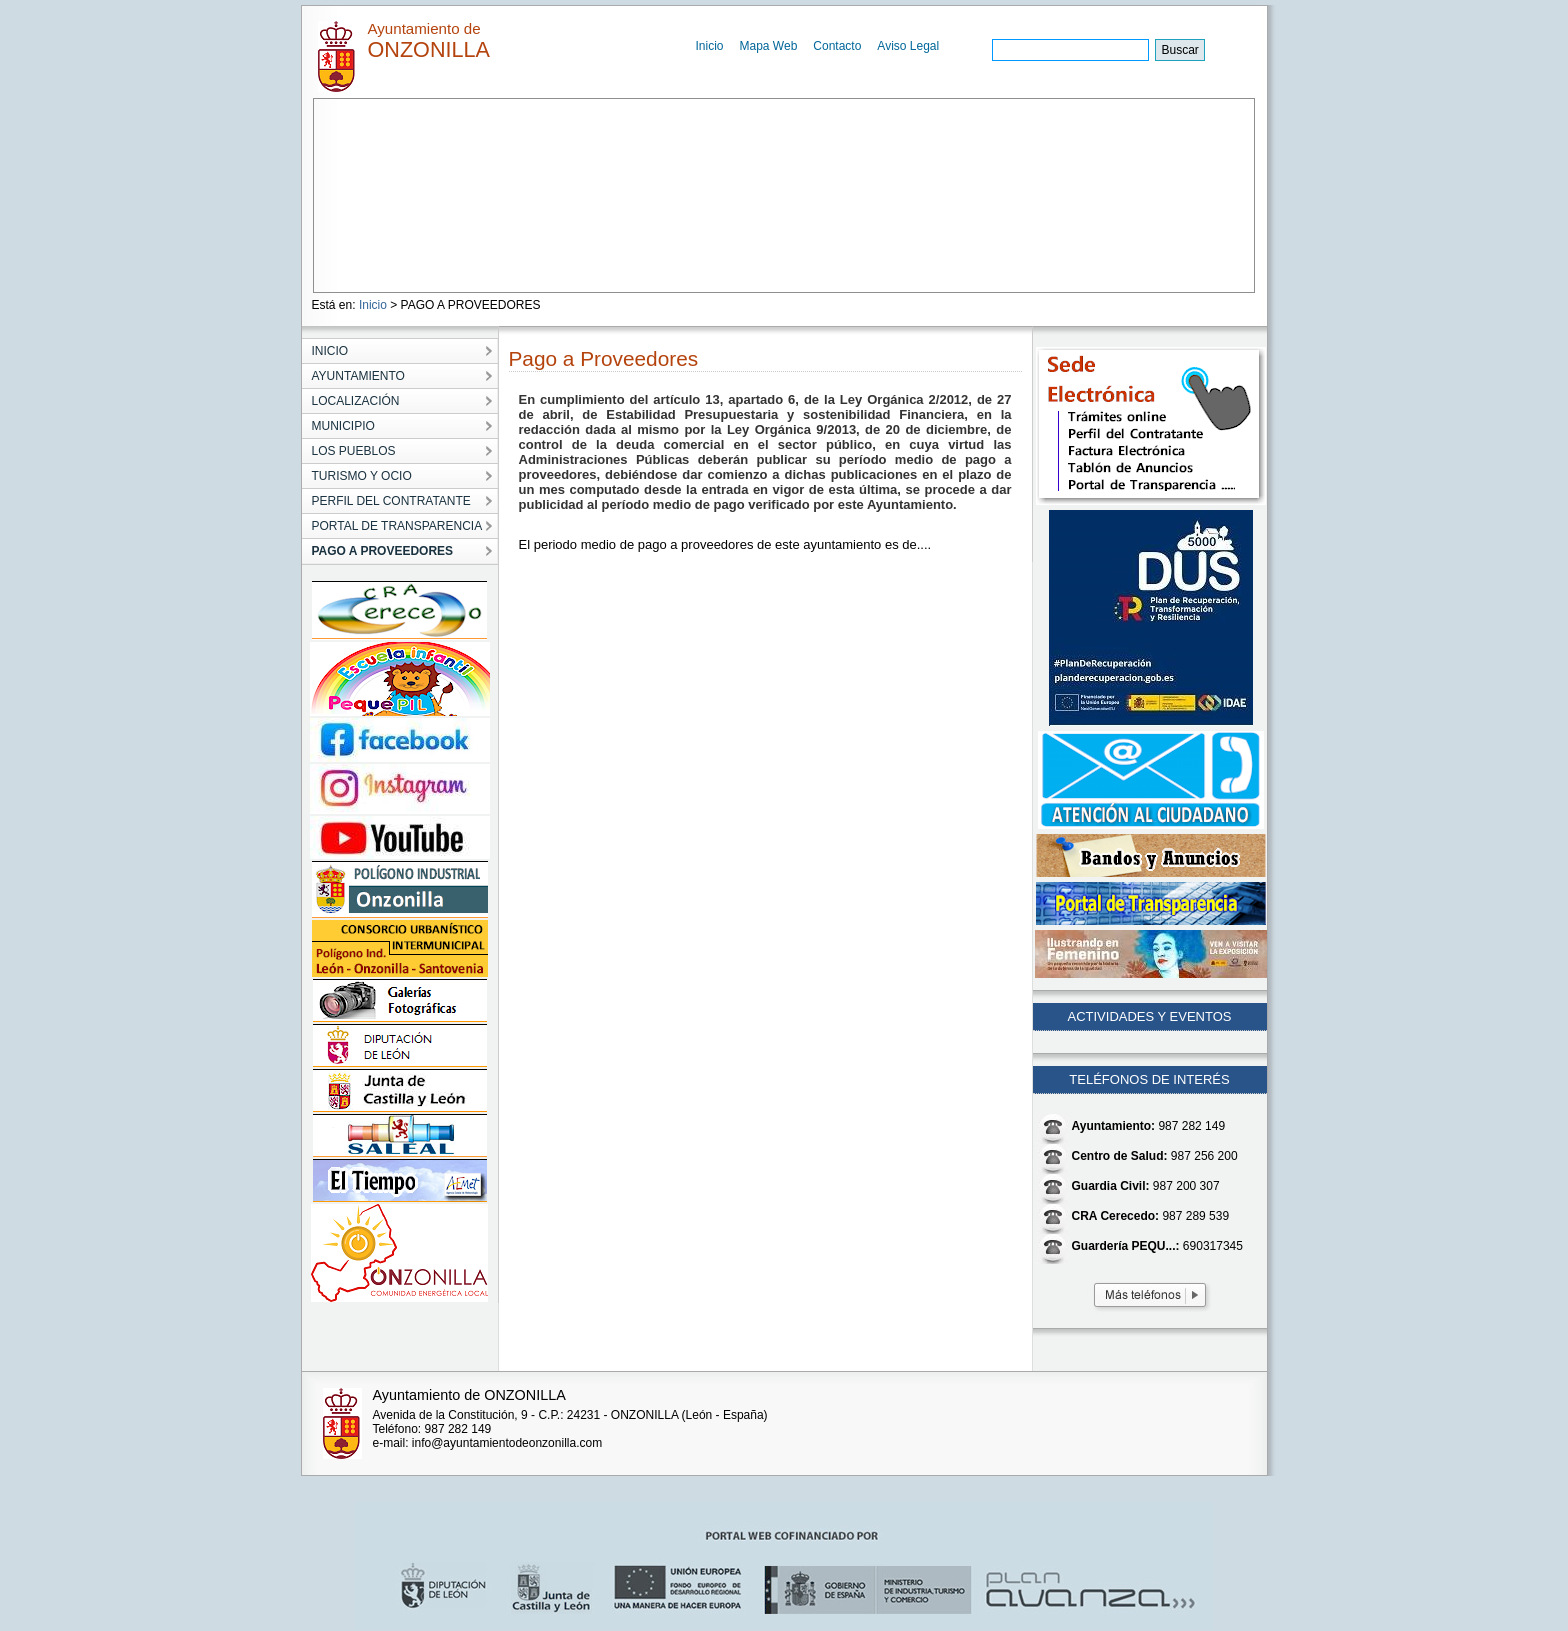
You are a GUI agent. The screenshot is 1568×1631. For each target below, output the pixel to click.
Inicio (710, 46)
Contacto (837, 46)
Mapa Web (769, 46)
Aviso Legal (908, 46)
